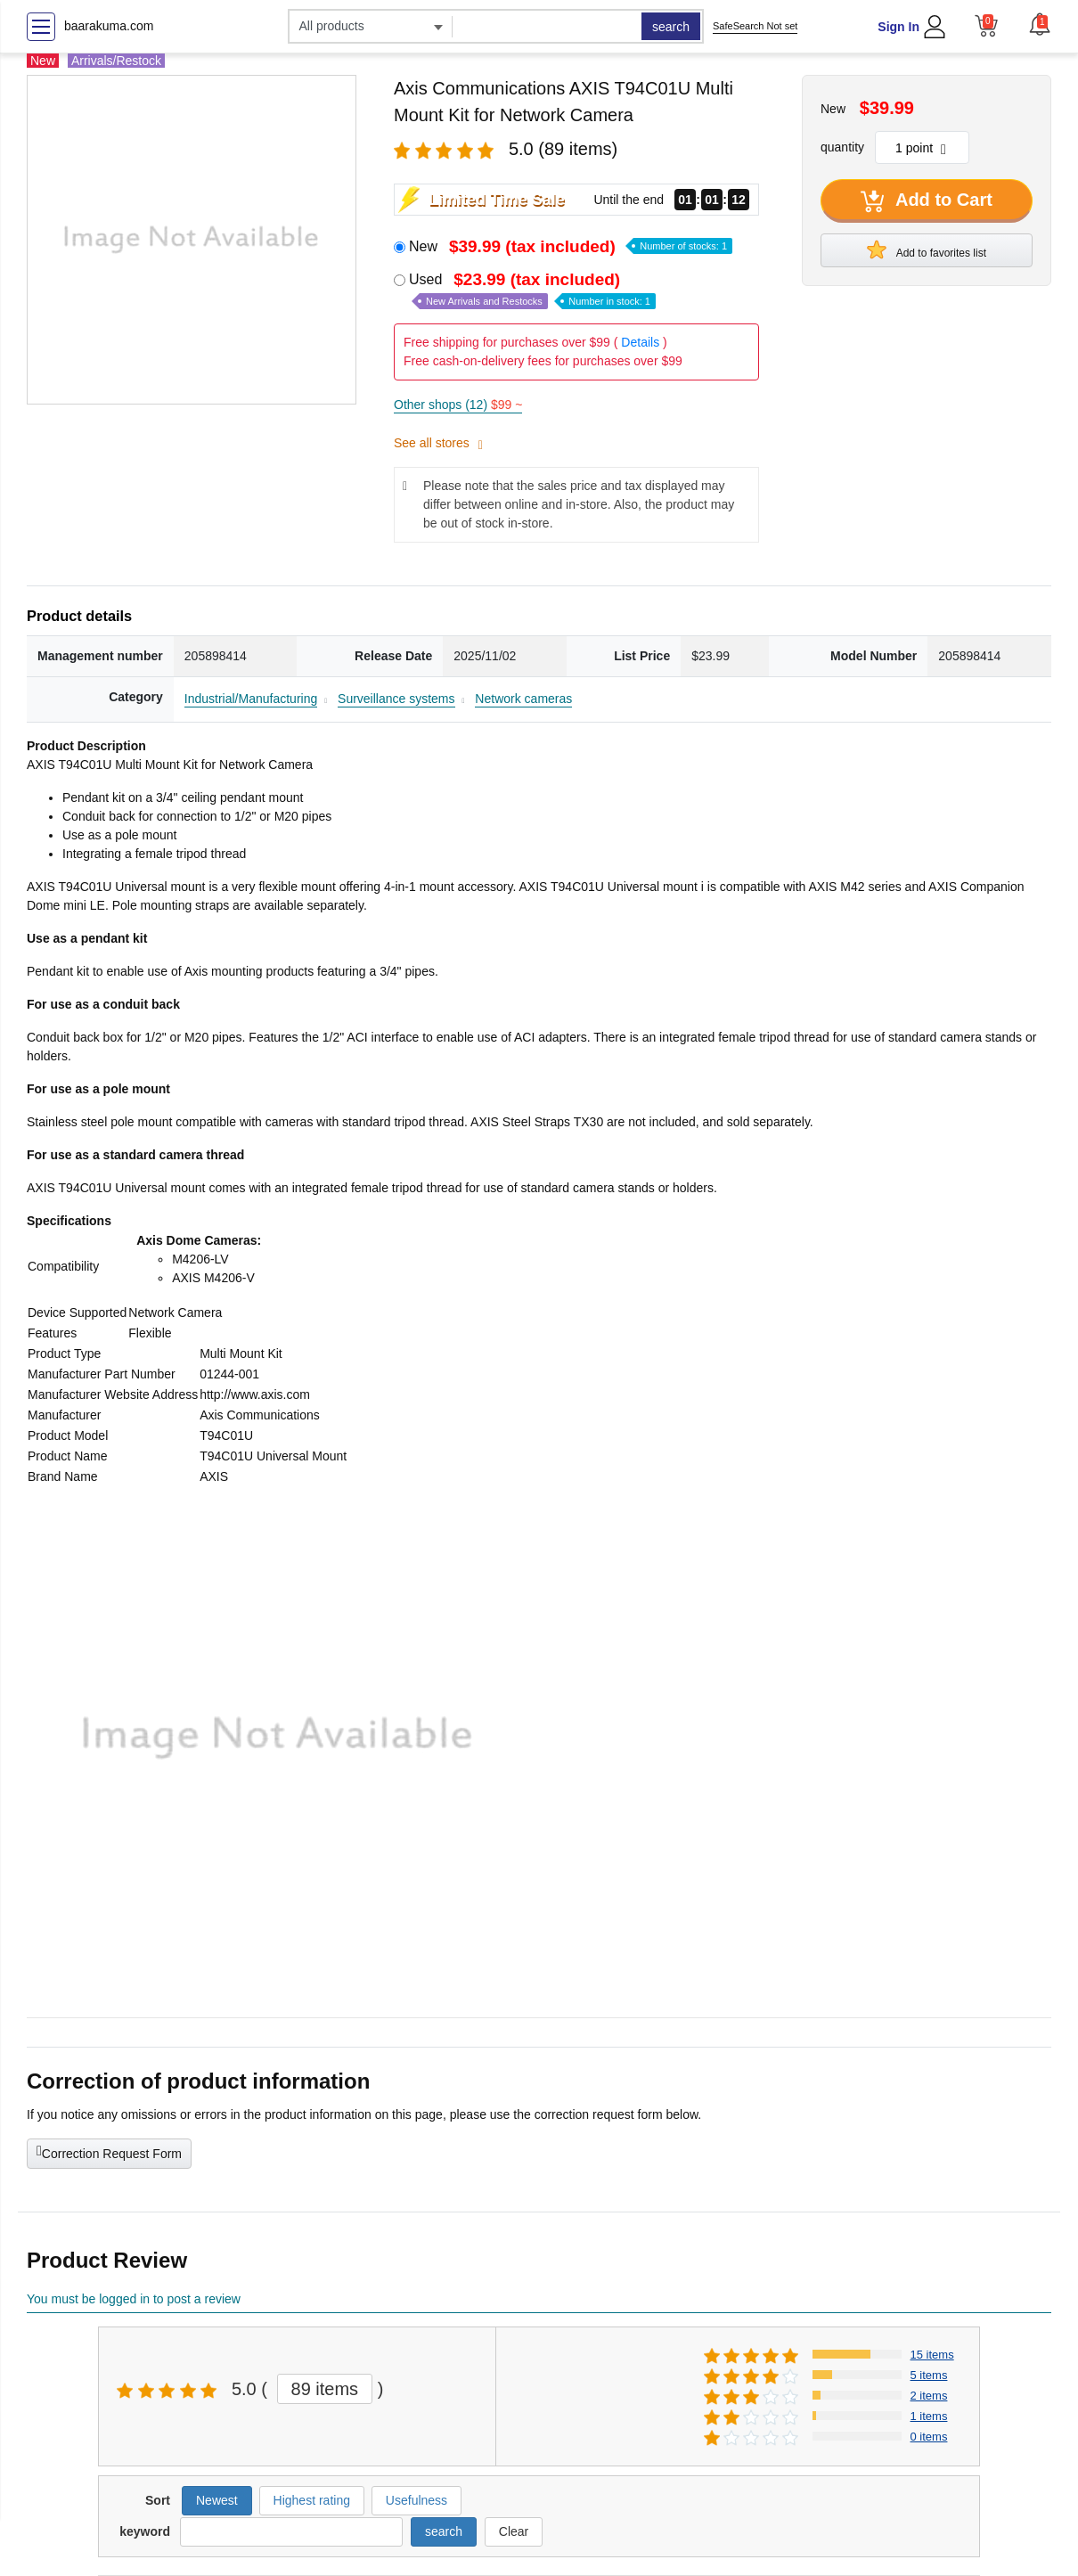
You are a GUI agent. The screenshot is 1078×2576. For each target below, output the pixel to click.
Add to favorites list (926, 249)
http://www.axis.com (255, 1394)
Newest (217, 2500)
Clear (513, 2531)
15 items (932, 2354)
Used (532, 290)
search (671, 27)
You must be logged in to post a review (134, 2299)
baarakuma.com (108, 26)
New (570, 246)
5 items (929, 2375)
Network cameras (523, 698)
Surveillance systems (396, 698)
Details (640, 342)
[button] (1039, 24)
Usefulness (416, 2500)
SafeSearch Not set (755, 25)
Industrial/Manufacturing (250, 698)
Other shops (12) (458, 404)
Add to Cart (926, 201)
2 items (929, 2395)
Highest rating (312, 2500)
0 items (929, 2436)
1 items (929, 2416)
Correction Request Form (109, 2152)
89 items (325, 2389)
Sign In (898, 27)
